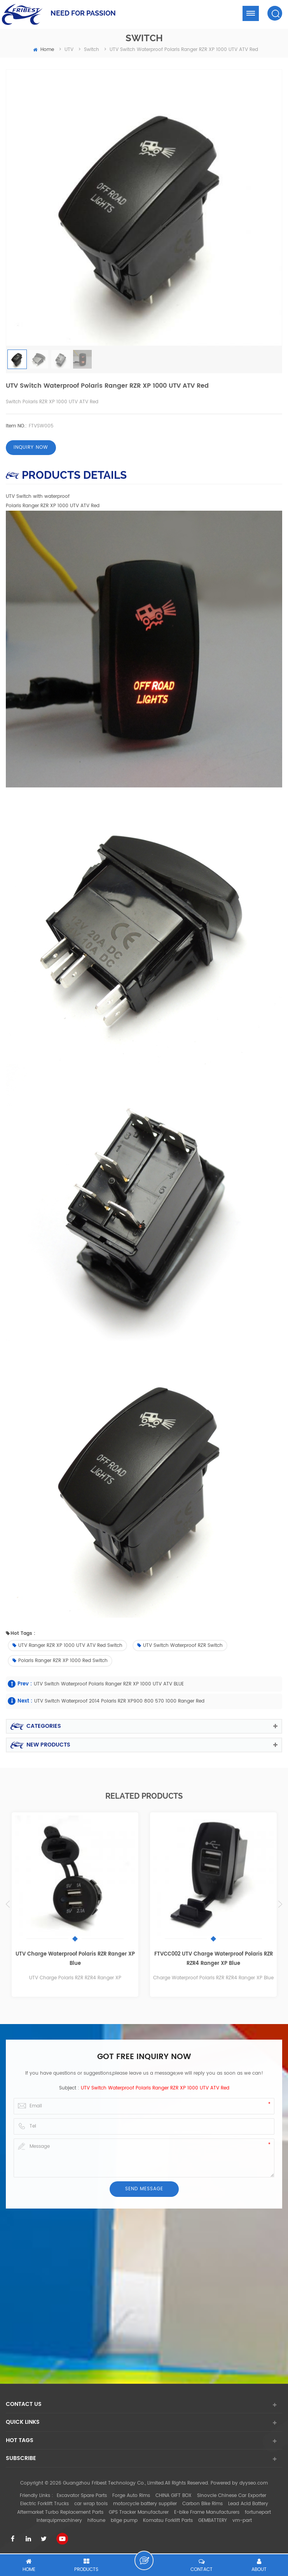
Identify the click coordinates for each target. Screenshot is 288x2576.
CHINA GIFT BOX (173, 2495)
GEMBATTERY (212, 2520)
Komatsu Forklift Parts (168, 2520)
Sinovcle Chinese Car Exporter (231, 2495)
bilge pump (124, 2520)
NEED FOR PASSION (83, 13)
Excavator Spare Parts (82, 2495)
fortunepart (258, 2512)
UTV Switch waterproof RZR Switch (180, 1645)
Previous (8, 1904)
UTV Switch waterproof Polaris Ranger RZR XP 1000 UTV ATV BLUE (109, 1684)
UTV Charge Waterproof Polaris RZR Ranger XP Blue (75, 1959)
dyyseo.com (253, 2483)
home (43, 49)
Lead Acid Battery (248, 2503)
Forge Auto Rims (131, 2495)
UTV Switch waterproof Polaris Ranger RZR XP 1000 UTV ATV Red (155, 2088)
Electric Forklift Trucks (44, 2503)
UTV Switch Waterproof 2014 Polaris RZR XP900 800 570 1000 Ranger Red (119, 1701)
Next (280, 1904)
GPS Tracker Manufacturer (139, 2512)
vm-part (242, 2520)
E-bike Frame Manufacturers (206, 2512)
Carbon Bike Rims (202, 2503)
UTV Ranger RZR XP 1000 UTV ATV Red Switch (67, 1645)
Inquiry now (31, 447)
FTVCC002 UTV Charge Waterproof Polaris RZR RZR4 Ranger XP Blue (213, 1959)
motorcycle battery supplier (145, 2503)
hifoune (96, 2520)
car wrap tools (91, 2503)
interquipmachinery (59, 2520)
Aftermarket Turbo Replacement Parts (60, 2512)
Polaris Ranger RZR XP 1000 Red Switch (60, 1660)
